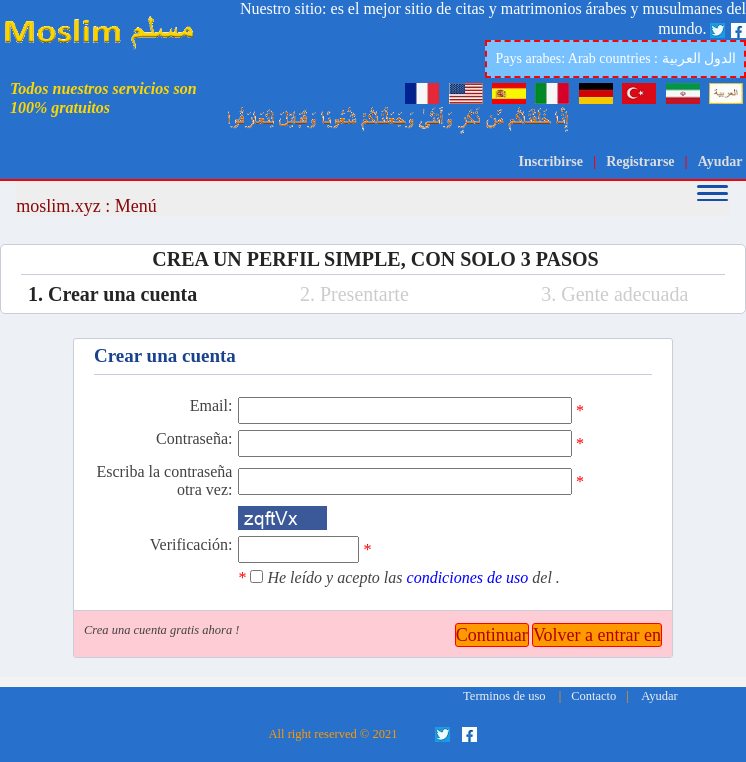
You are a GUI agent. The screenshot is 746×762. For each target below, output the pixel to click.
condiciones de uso (470, 577)
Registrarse (640, 161)
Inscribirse (550, 161)
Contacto (593, 696)
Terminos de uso (504, 696)
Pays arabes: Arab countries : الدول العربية (615, 58)
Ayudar (720, 161)
